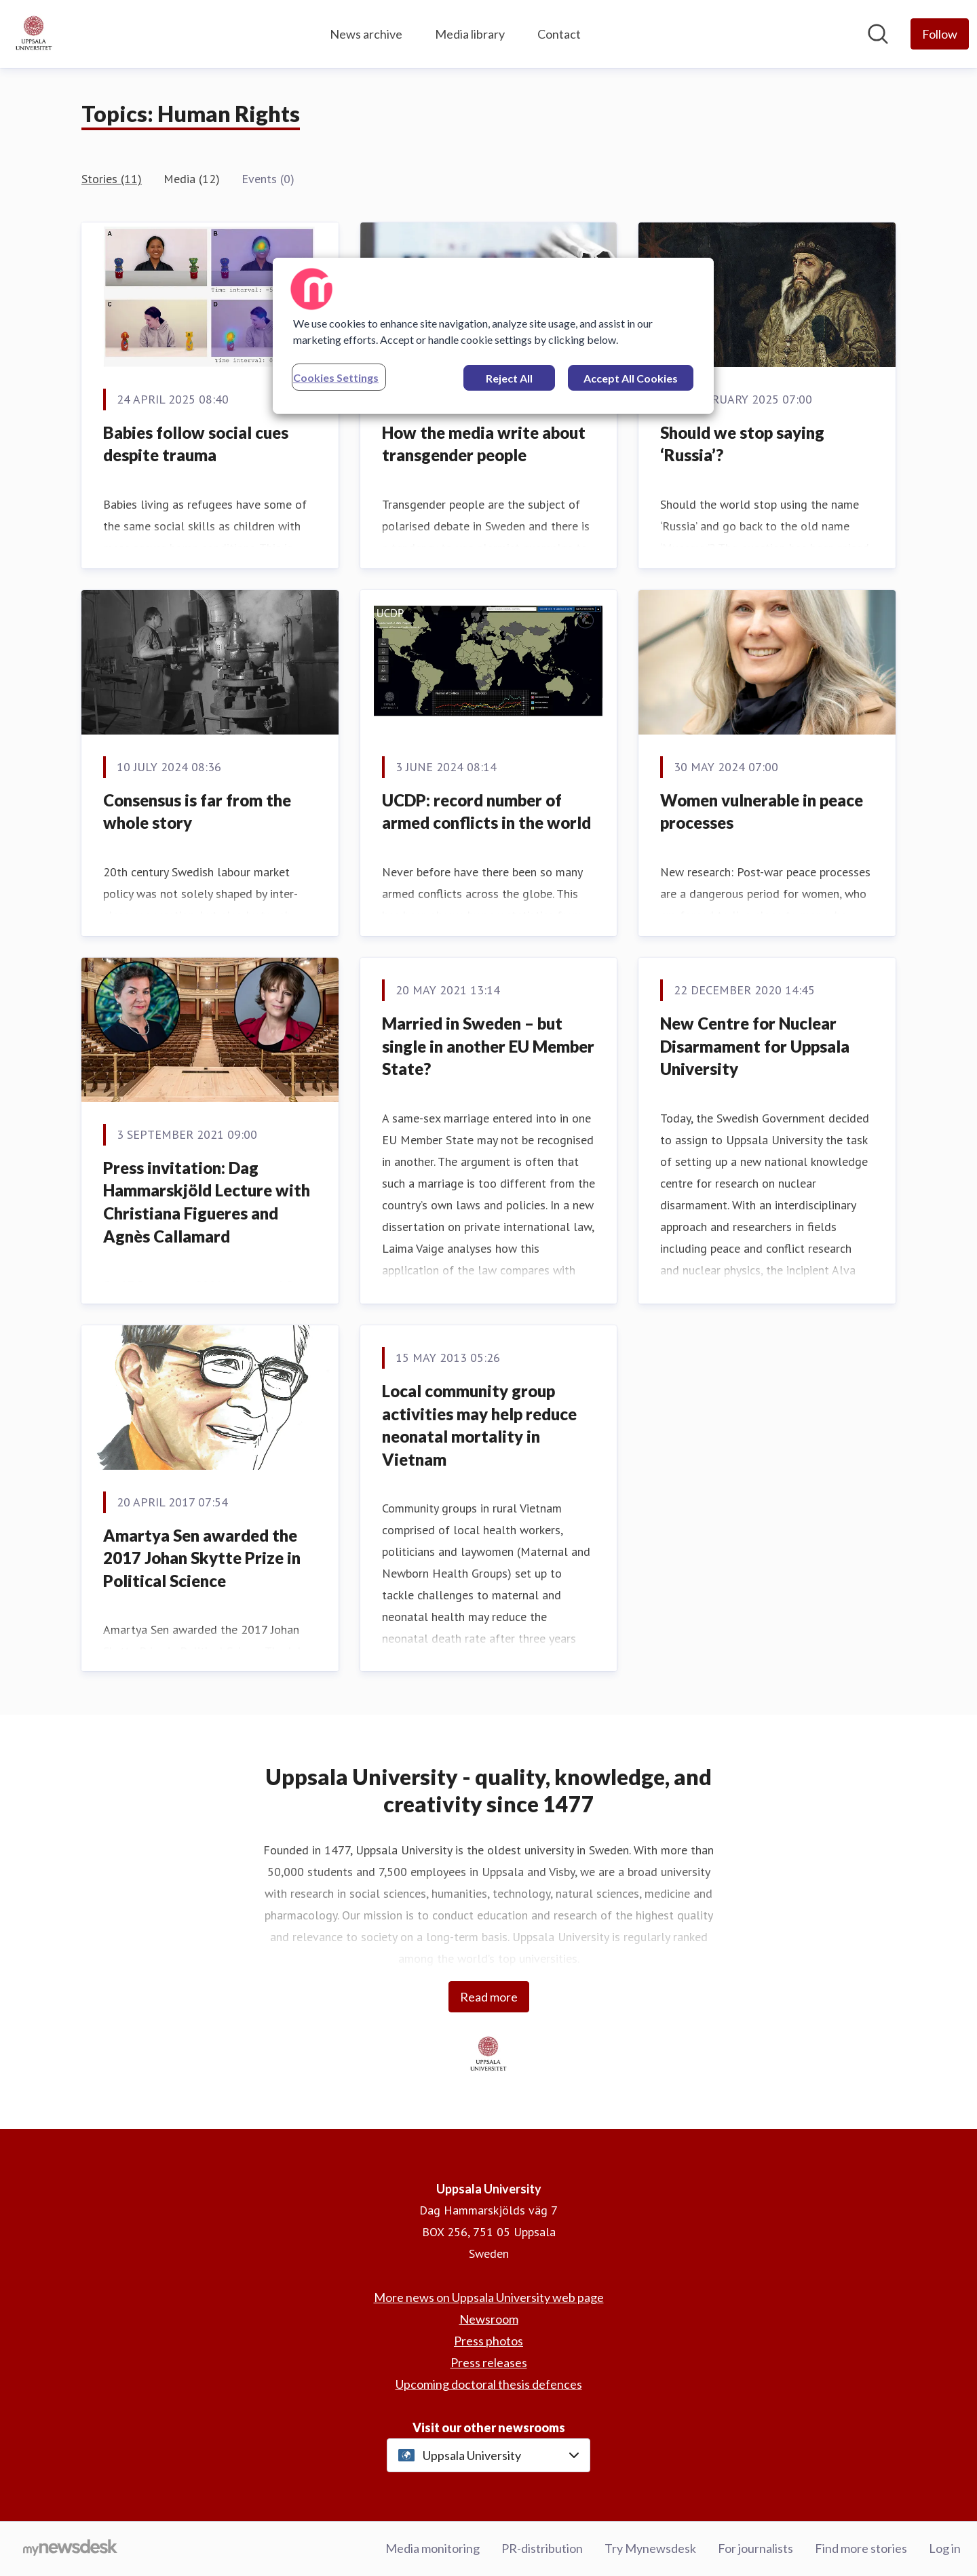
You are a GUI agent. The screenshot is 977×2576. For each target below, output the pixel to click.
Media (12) (192, 179)
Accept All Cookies (630, 378)
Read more (489, 1996)
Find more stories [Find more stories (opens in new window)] (861, 2548)
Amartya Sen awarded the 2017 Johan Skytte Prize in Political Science (202, 1558)
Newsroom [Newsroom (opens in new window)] (488, 2318)
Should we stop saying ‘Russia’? (742, 444)
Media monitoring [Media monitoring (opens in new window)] (432, 2548)
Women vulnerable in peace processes (761, 811)
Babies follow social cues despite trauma (195, 444)
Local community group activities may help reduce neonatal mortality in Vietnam (479, 1425)
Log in (945, 2548)
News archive (366, 33)
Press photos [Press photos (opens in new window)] (488, 2340)
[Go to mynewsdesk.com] (70, 2549)
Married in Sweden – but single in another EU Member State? (488, 1045)
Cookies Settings (336, 377)
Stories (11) (111, 179)
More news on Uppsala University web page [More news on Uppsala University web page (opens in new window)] (489, 2297)
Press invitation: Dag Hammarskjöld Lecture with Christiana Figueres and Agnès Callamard (206, 1202)
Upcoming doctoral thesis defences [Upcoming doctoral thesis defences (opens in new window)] (489, 2384)
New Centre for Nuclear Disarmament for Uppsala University (754, 1045)
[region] (493, 336)
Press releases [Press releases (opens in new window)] (489, 2362)
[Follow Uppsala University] (940, 34)
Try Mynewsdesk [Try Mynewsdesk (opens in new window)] (650, 2548)
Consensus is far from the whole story (197, 811)
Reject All (509, 378)
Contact (559, 33)
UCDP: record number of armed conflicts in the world (486, 811)
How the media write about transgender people (484, 444)
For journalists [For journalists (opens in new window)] (755, 2548)
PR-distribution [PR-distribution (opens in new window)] (542, 2548)
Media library (470, 33)
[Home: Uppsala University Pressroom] (34, 34)
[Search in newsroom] (878, 34)
